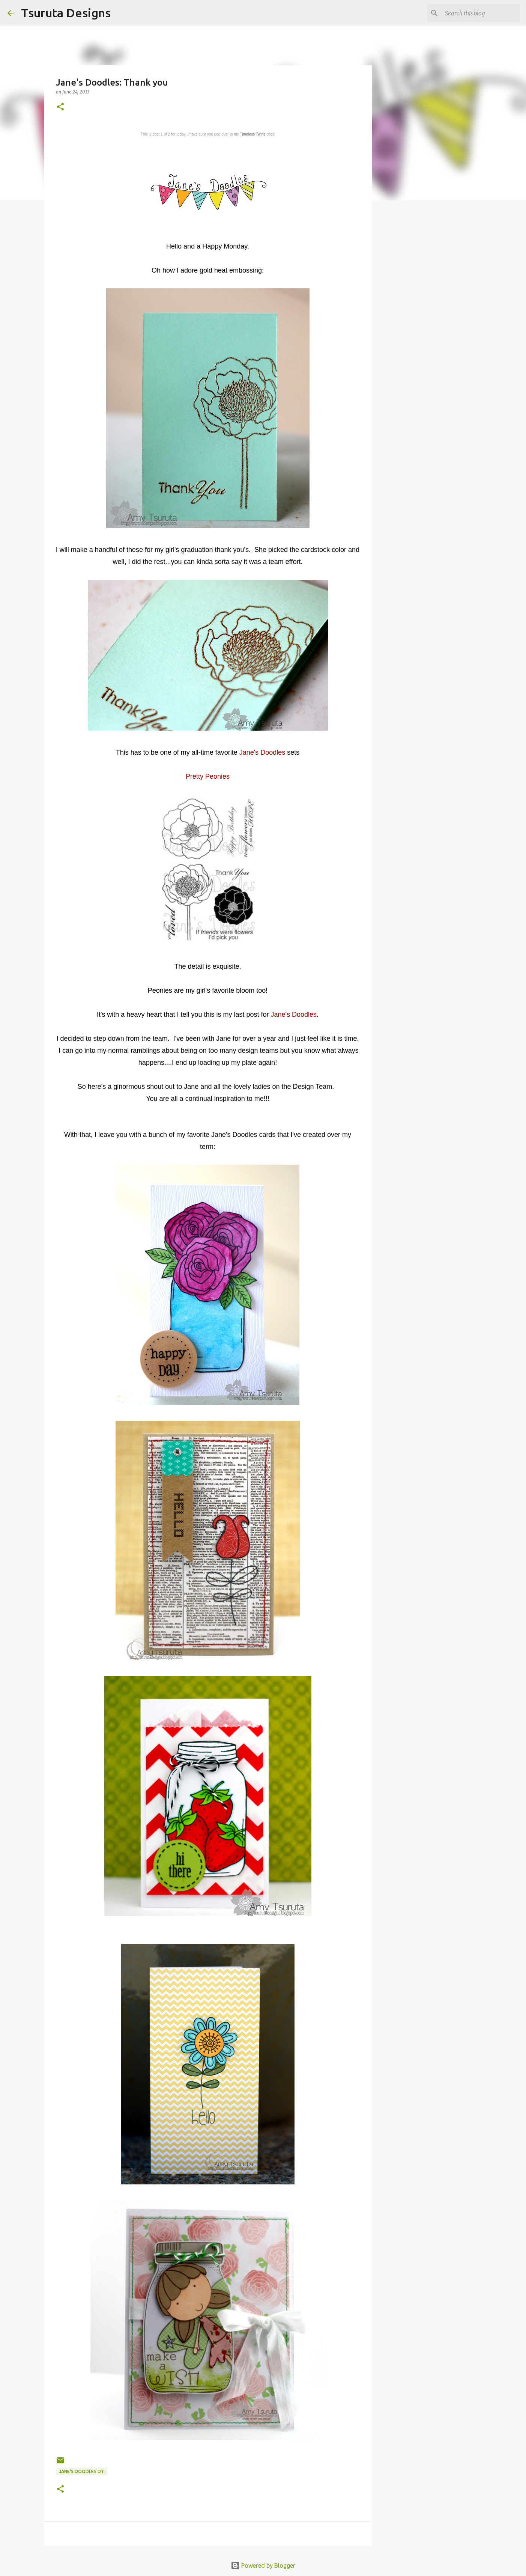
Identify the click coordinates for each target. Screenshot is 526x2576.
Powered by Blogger (263, 2565)
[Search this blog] (480, 13)
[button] (60, 107)
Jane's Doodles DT (81, 2471)
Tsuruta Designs (66, 13)
